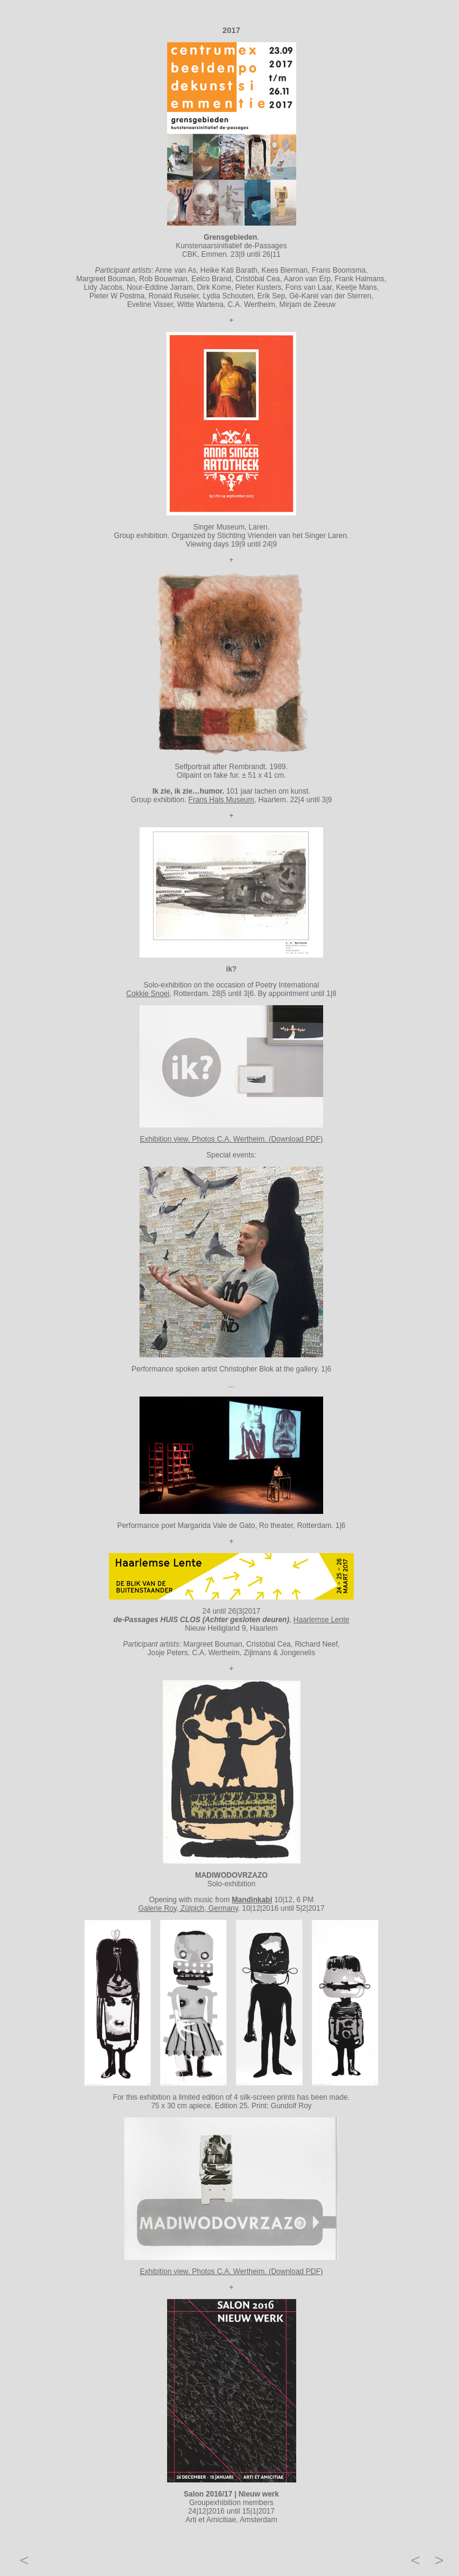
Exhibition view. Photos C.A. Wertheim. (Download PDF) (231, 1139)
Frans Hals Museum (221, 799)
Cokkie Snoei (148, 993)
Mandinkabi (252, 1899)
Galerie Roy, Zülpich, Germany (188, 1908)
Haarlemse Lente (321, 1619)
